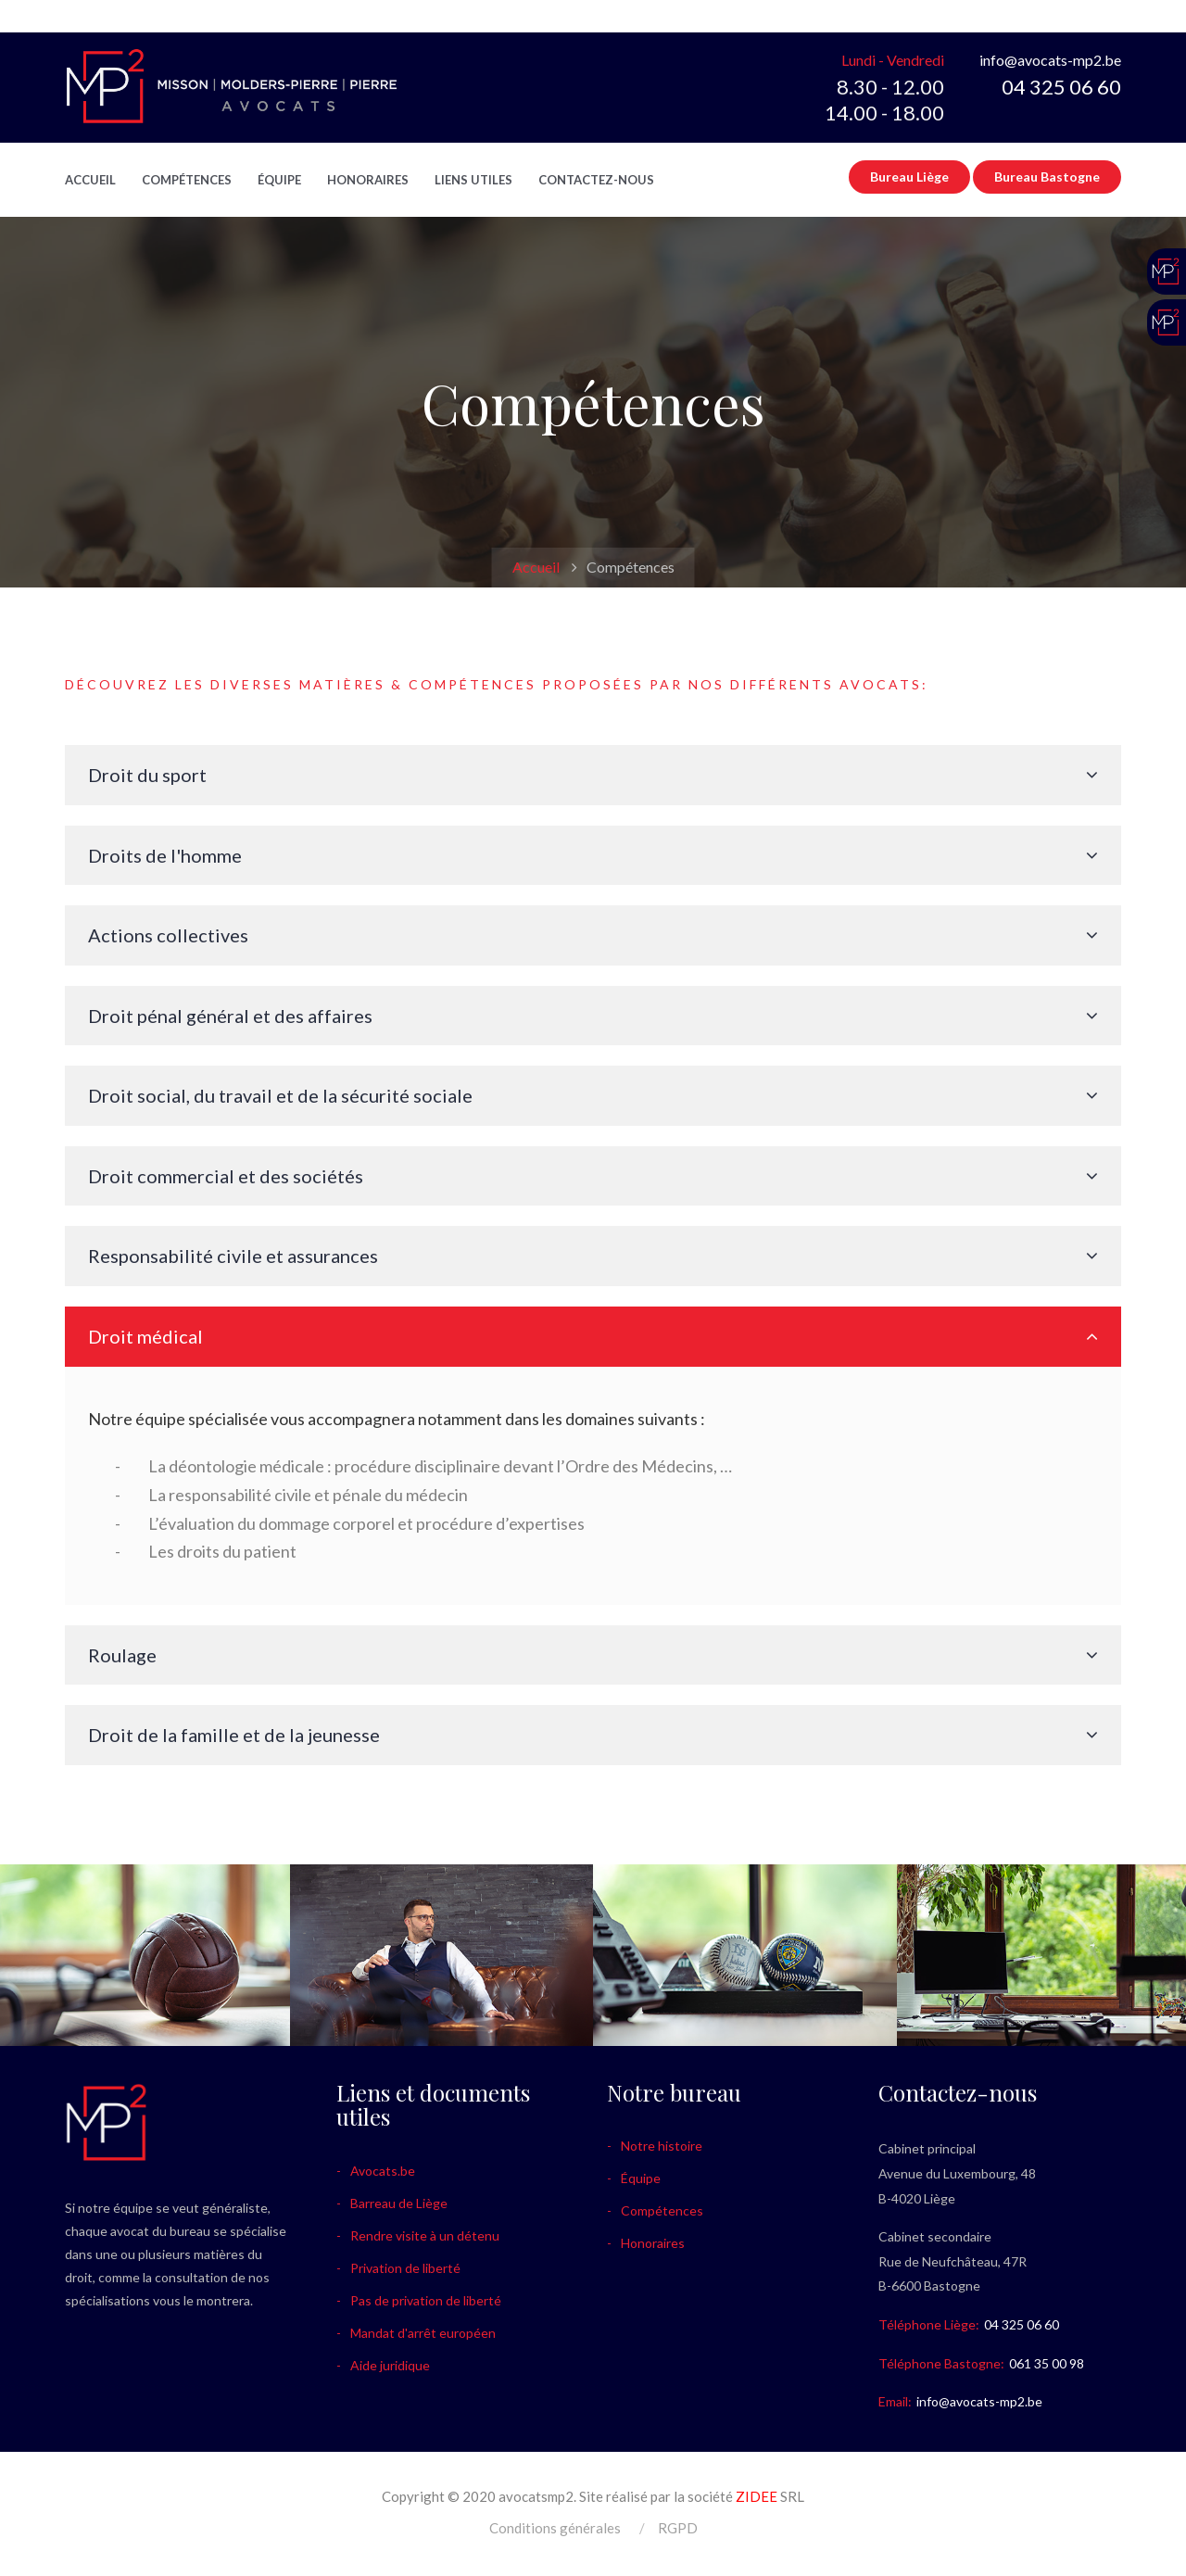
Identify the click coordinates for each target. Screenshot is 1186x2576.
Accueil (90, 179)
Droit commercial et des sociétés (225, 1176)
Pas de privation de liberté (425, 2300)
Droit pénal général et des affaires (230, 1015)
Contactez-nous (596, 179)
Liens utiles (473, 179)
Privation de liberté (405, 2268)
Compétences (187, 179)
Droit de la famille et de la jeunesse (234, 1735)
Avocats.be (382, 2170)
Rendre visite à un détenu (424, 2235)
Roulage (122, 1655)
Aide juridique (390, 2365)
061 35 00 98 (1046, 2363)
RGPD (678, 2527)
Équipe (279, 179)
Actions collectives (168, 935)
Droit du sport (147, 775)
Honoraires (368, 179)
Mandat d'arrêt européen (423, 2333)
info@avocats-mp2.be (1050, 60)
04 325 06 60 (1061, 86)
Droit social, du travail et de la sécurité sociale (280, 1095)
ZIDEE (756, 2496)
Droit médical (145, 1336)
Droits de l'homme (165, 855)
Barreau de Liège (399, 2203)
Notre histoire (661, 2145)
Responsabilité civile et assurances (233, 1255)
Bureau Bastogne (1047, 176)
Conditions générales (555, 2527)
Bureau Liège (909, 176)
